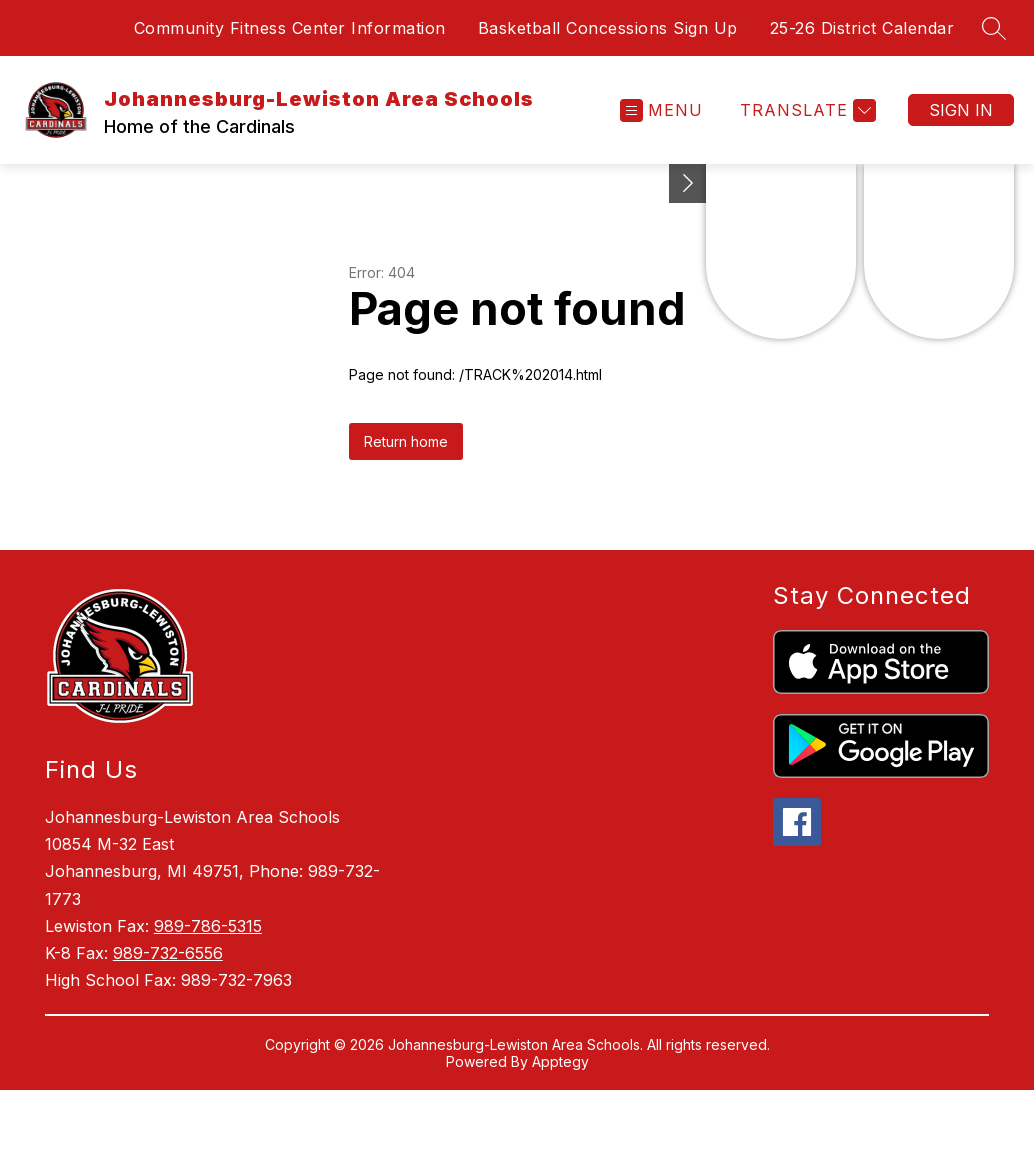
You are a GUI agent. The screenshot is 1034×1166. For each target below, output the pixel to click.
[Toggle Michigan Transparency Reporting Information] (688, 183)
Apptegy (560, 1061)
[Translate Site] (805, 110)
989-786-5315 (208, 926)
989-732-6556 (168, 953)
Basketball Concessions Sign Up (608, 28)
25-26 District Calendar (862, 28)
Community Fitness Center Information (290, 28)
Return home (406, 441)
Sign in (961, 110)
